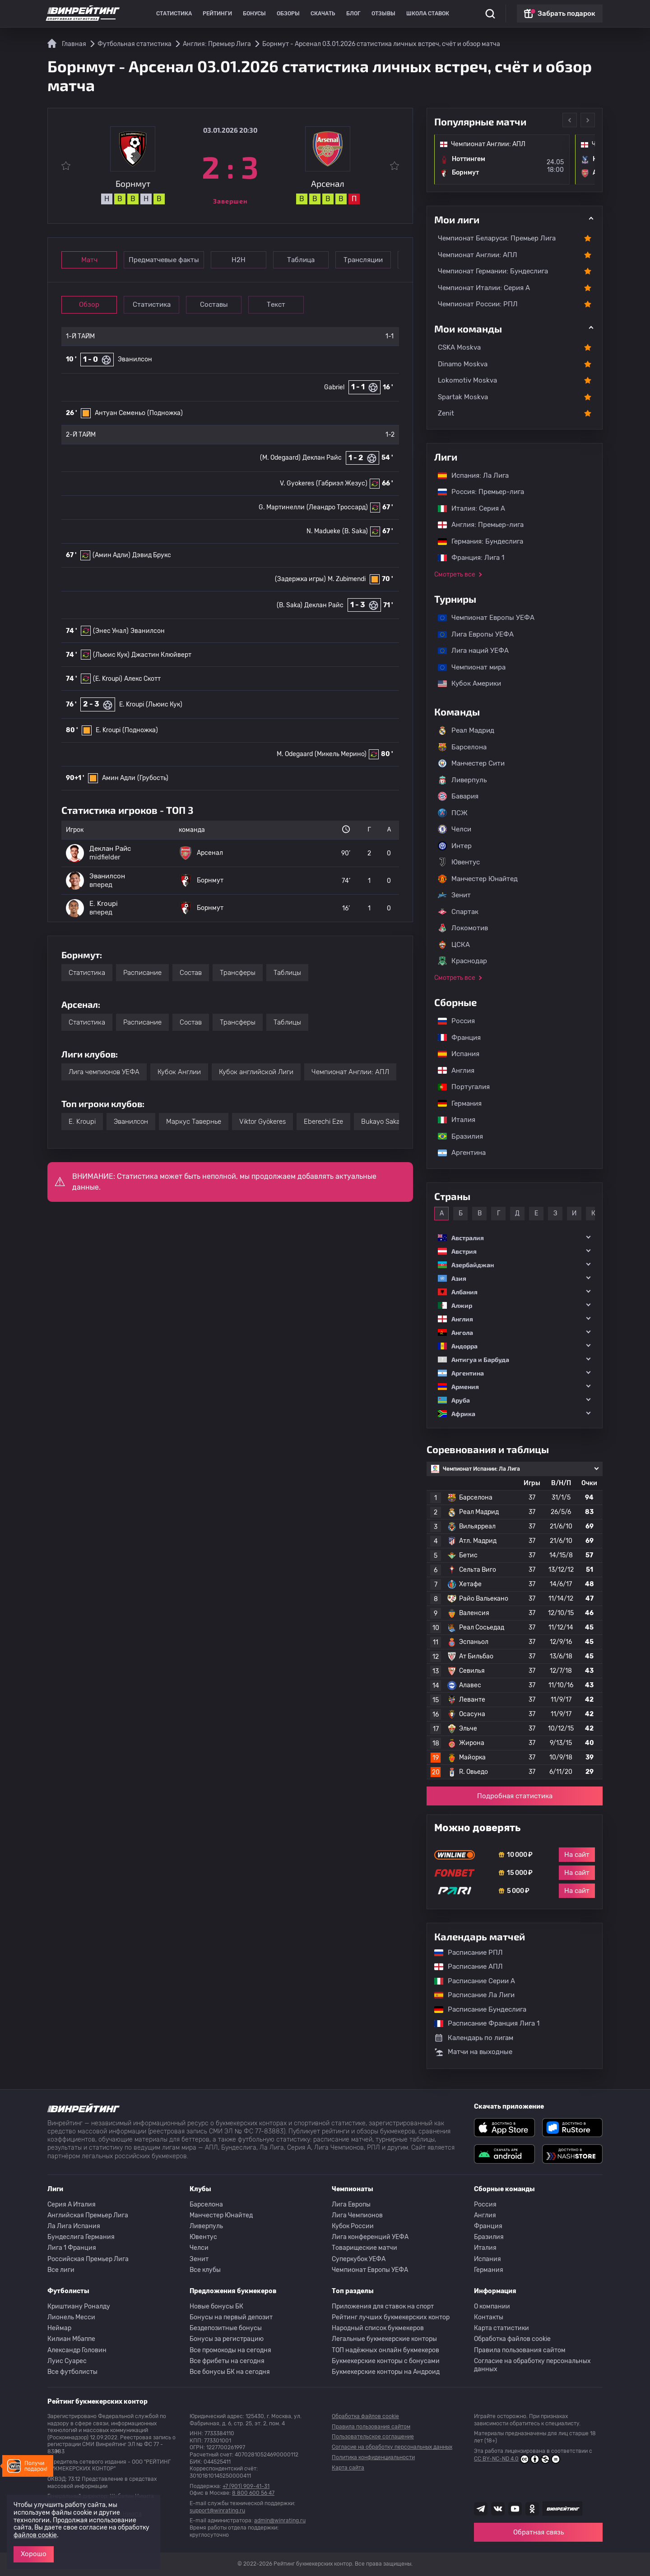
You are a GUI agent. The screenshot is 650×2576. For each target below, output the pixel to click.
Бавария (458, 796)
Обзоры (288, 13)
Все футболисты (72, 2372)
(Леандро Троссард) (337, 507)
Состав (191, 973)
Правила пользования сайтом (520, 2350)
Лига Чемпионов (357, 2215)
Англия (451, 1070)
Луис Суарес (67, 2361)
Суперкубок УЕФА (358, 2259)
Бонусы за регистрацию (227, 2339)
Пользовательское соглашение (373, 2436)
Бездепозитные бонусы (226, 2328)
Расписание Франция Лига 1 (482, 2023)
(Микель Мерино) (341, 754)
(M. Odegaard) (280, 458)
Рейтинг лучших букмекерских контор (391, 2317)
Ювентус (459, 862)
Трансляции (363, 260)
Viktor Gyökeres (262, 1121)
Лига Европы (351, 2204)
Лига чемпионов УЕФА (104, 1072)
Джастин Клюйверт (161, 655)
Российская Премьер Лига (88, 2259)
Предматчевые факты (164, 260)
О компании (492, 2306)
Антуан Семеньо (120, 413)
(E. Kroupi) (107, 679)
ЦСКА (454, 944)
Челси (454, 829)
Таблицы (287, 973)
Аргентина (457, 1153)
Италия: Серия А (467, 508)
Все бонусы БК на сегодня (230, 2372)
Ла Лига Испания (73, 2226)
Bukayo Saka (380, 1121)
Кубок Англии (179, 1072)
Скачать (323, 13)
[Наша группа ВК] (498, 2509)
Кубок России (353, 2226)
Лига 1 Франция (71, 2248)
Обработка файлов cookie (512, 2339)
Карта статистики (501, 2328)
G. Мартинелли (282, 507)
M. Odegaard (295, 754)
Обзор (89, 304)
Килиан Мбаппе (71, 2339)
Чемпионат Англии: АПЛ (350, 1072)
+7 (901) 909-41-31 (246, 2486)
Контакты (488, 2317)
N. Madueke (323, 531)
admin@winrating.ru (280, 2520)
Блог (353, 13)
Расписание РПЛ (464, 1952)
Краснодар (462, 960)
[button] (514, 1237)
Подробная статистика (514, 1796)
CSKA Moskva (459, 347)
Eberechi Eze (323, 1121)
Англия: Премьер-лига (476, 525)
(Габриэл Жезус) (341, 483)
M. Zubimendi (347, 579)
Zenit (446, 413)
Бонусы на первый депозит (231, 2317)
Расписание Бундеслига (475, 2009)
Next (587, 120)
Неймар (59, 2328)
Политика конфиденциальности (373, 2457)
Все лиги (60, 2270)
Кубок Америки (465, 683)
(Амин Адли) (111, 555)
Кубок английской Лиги (256, 1072)
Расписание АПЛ (464, 1966)
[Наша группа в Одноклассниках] (532, 2509)
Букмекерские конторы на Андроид (386, 2372)
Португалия (459, 1087)
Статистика (174, 13)
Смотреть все (454, 574)
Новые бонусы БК (216, 2306)
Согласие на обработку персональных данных (532, 2365)
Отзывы (383, 13)
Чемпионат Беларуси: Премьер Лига (497, 238)
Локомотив (463, 928)
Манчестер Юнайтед (478, 878)
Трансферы (237, 973)
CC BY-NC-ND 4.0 (517, 2459)
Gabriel (334, 387)
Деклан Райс (322, 458)
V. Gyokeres (297, 483)
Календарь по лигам (473, 2037)
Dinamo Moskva (463, 364)
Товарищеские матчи (364, 2248)
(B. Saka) (355, 531)
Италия (452, 1120)
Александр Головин (77, 2350)
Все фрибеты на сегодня (227, 2361)
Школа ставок (427, 13)
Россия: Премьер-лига (476, 492)
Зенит (454, 895)
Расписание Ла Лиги (470, 1995)
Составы (214, 304)
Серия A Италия (71, 2204)
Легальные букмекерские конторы (384, 2339)
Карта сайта (348, 2468)
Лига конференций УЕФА (370, 2237)
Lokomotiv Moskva (467, 380)
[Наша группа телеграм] (481, 2509)
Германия (455, 1103)
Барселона (462, 747)
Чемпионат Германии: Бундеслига (493, 271)
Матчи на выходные (473, 2052)
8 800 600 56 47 (253, 2493)
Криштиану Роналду (78, 2306)
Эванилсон (135, 359)
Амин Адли (118, 778)
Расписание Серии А (470, 1981)
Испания (458, 1054)
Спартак (458, 911)
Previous (569, 120)
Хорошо (33, 2554)
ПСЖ (453, 812)
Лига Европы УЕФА (471, 634)
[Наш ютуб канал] (515, 2509)
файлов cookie (35, 2535)
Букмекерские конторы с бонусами (386, 2361)
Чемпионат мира (467, 667)
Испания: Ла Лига (473, 475)
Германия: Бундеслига (476, 541)
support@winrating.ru (217, 2510)
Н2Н (239, 260)
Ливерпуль (462, 780)
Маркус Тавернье (193, 1121)
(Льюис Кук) (111, 655)
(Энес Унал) (111, 631)
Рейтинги (217, 13)
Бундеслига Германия (81, 2237)
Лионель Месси (71, 2317)
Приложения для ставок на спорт (383, 2306)
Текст (276, 304)
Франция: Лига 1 (466, 558)
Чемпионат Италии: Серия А (484, 288)
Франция (455, 1038)
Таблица (301, 260)
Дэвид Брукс (151, 555)
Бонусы (254, 13)
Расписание (142, 973)
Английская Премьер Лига (87, 2215)
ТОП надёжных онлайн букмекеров (385, 2350)
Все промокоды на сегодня (230, 2350)
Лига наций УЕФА (469, 650)
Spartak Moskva (463, 397)
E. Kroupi (131, 704)
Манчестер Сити (471, 763)
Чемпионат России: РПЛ (478, 304)
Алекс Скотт (142, 679)
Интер (455, 845)
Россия (452, 1021)
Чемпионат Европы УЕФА (481, 618)
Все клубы (205, 2270)
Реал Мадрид (466, 730)
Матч (89, 260)
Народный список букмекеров (378, 2328)
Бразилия (456, 1136)
